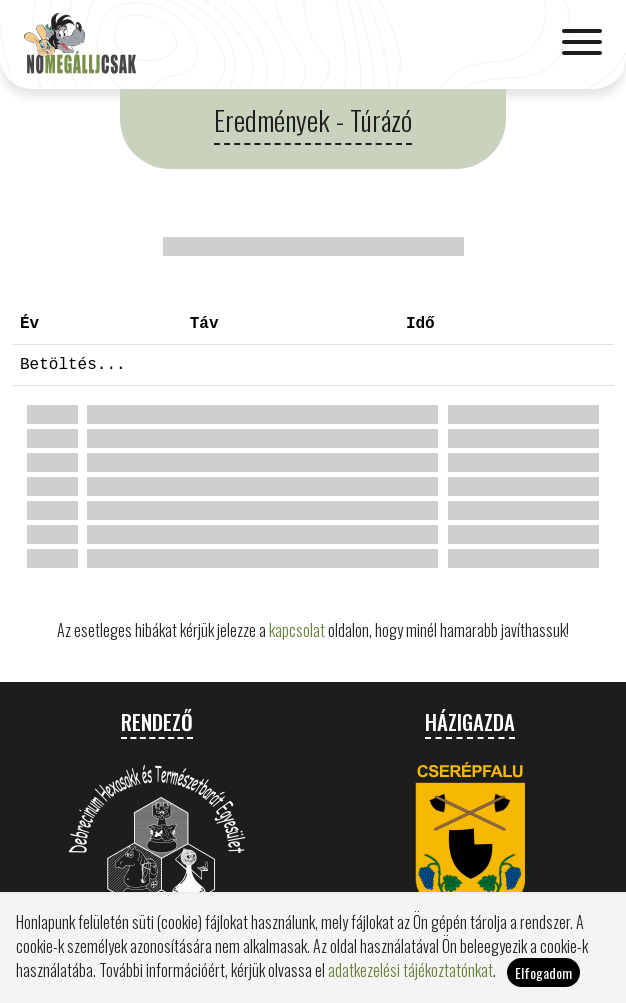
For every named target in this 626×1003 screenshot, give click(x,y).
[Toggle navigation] (582, 44)
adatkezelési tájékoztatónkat (410, 982)
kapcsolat (297, 630)
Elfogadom (543, 984)
